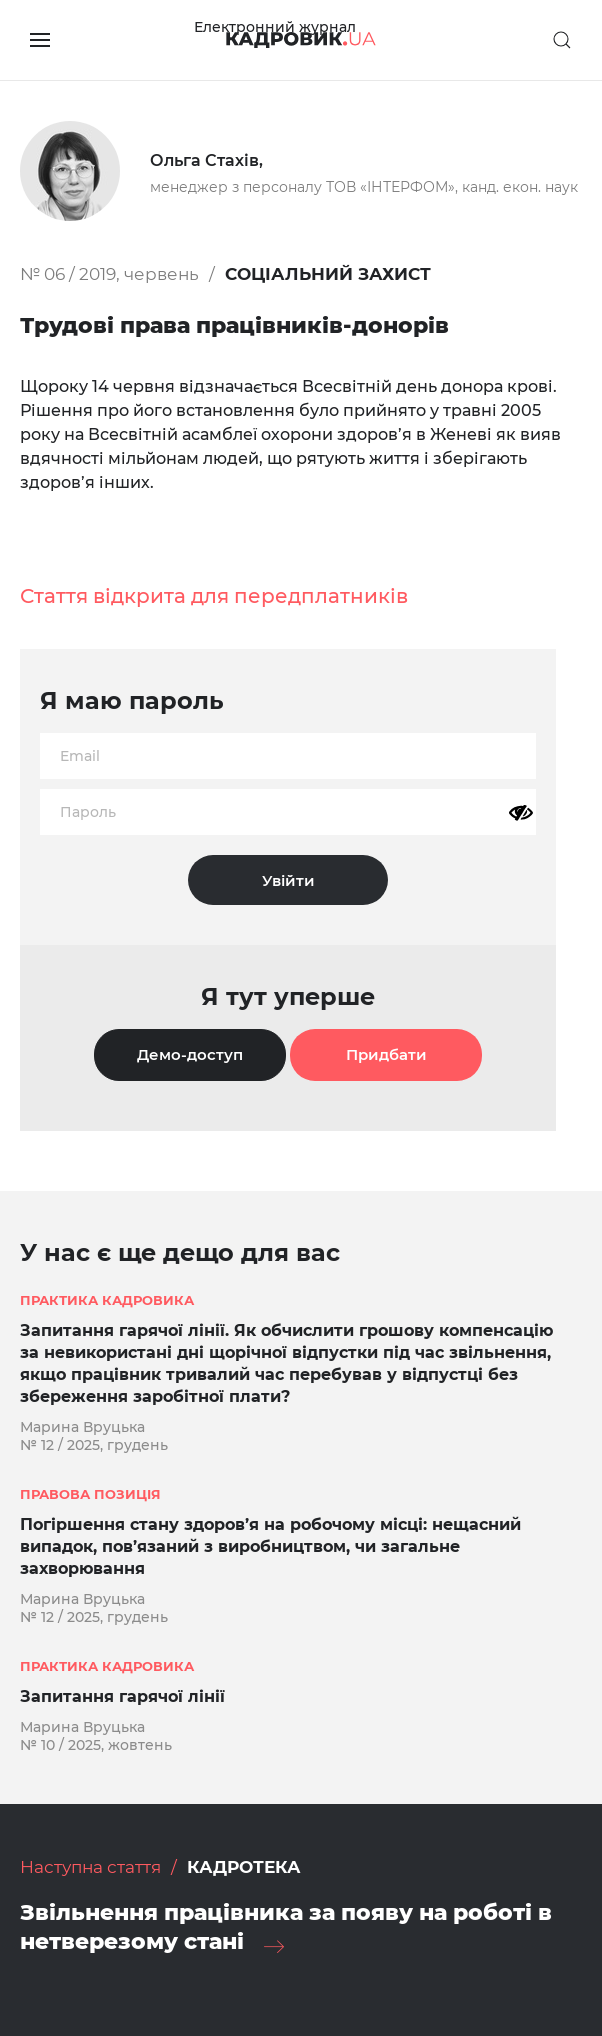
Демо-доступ (190, 1054)
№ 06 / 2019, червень (109, 274)
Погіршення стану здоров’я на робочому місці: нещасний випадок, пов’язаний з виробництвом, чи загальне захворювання (270, 1546)
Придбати (386, 1054)
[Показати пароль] (521, 813)
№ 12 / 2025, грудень (94, 1445)
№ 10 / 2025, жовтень (96, 1745)
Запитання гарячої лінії (122, 1696)
